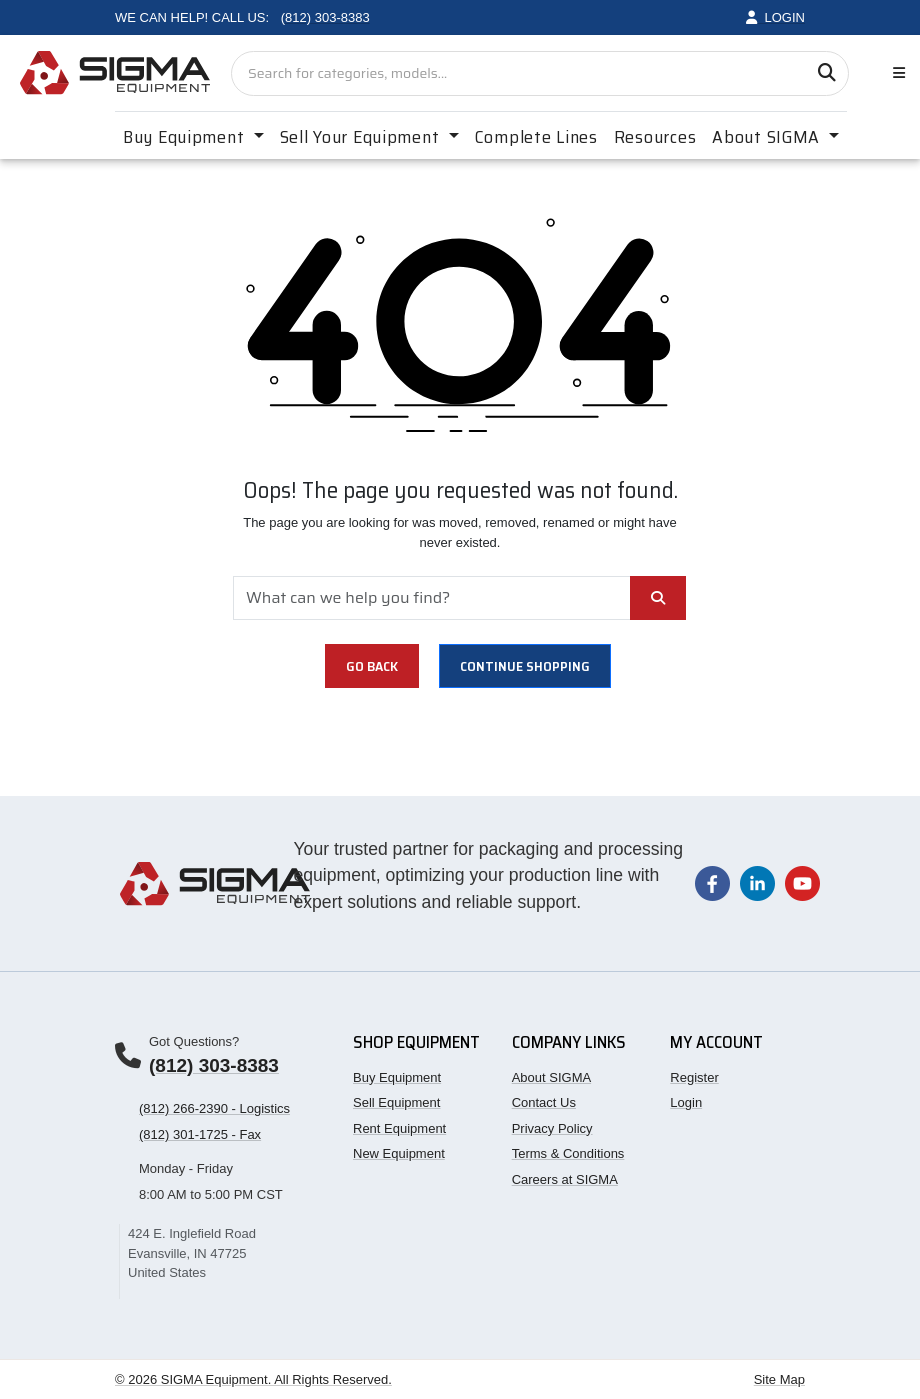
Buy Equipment (397, 1077)
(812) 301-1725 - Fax (200, 1134)
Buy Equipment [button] (186, 137)
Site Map (779, 1379)
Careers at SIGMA (565, 1179)
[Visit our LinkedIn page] (757, 882)
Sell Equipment (396, 1102)
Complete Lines (536, 137)
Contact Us (544, 1102)
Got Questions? (194, 1041)
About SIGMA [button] (768, 137)
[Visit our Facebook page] (712, 882)
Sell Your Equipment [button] (362, 137)
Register (694, 1077)
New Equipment (399, 1153)
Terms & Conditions (568, 1153)
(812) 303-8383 (214, 1065)
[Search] (826, 73)
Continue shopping (525, 666)
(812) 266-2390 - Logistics (214, 1108)
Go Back (372, 666)
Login (686, 1102)
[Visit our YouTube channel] (802, 882)
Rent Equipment (399, 1128)
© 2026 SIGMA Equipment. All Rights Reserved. (253, 1379)
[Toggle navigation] (895, 73)
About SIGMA (551, 1077)
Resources (655, 137)
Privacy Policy (552, 1128)
